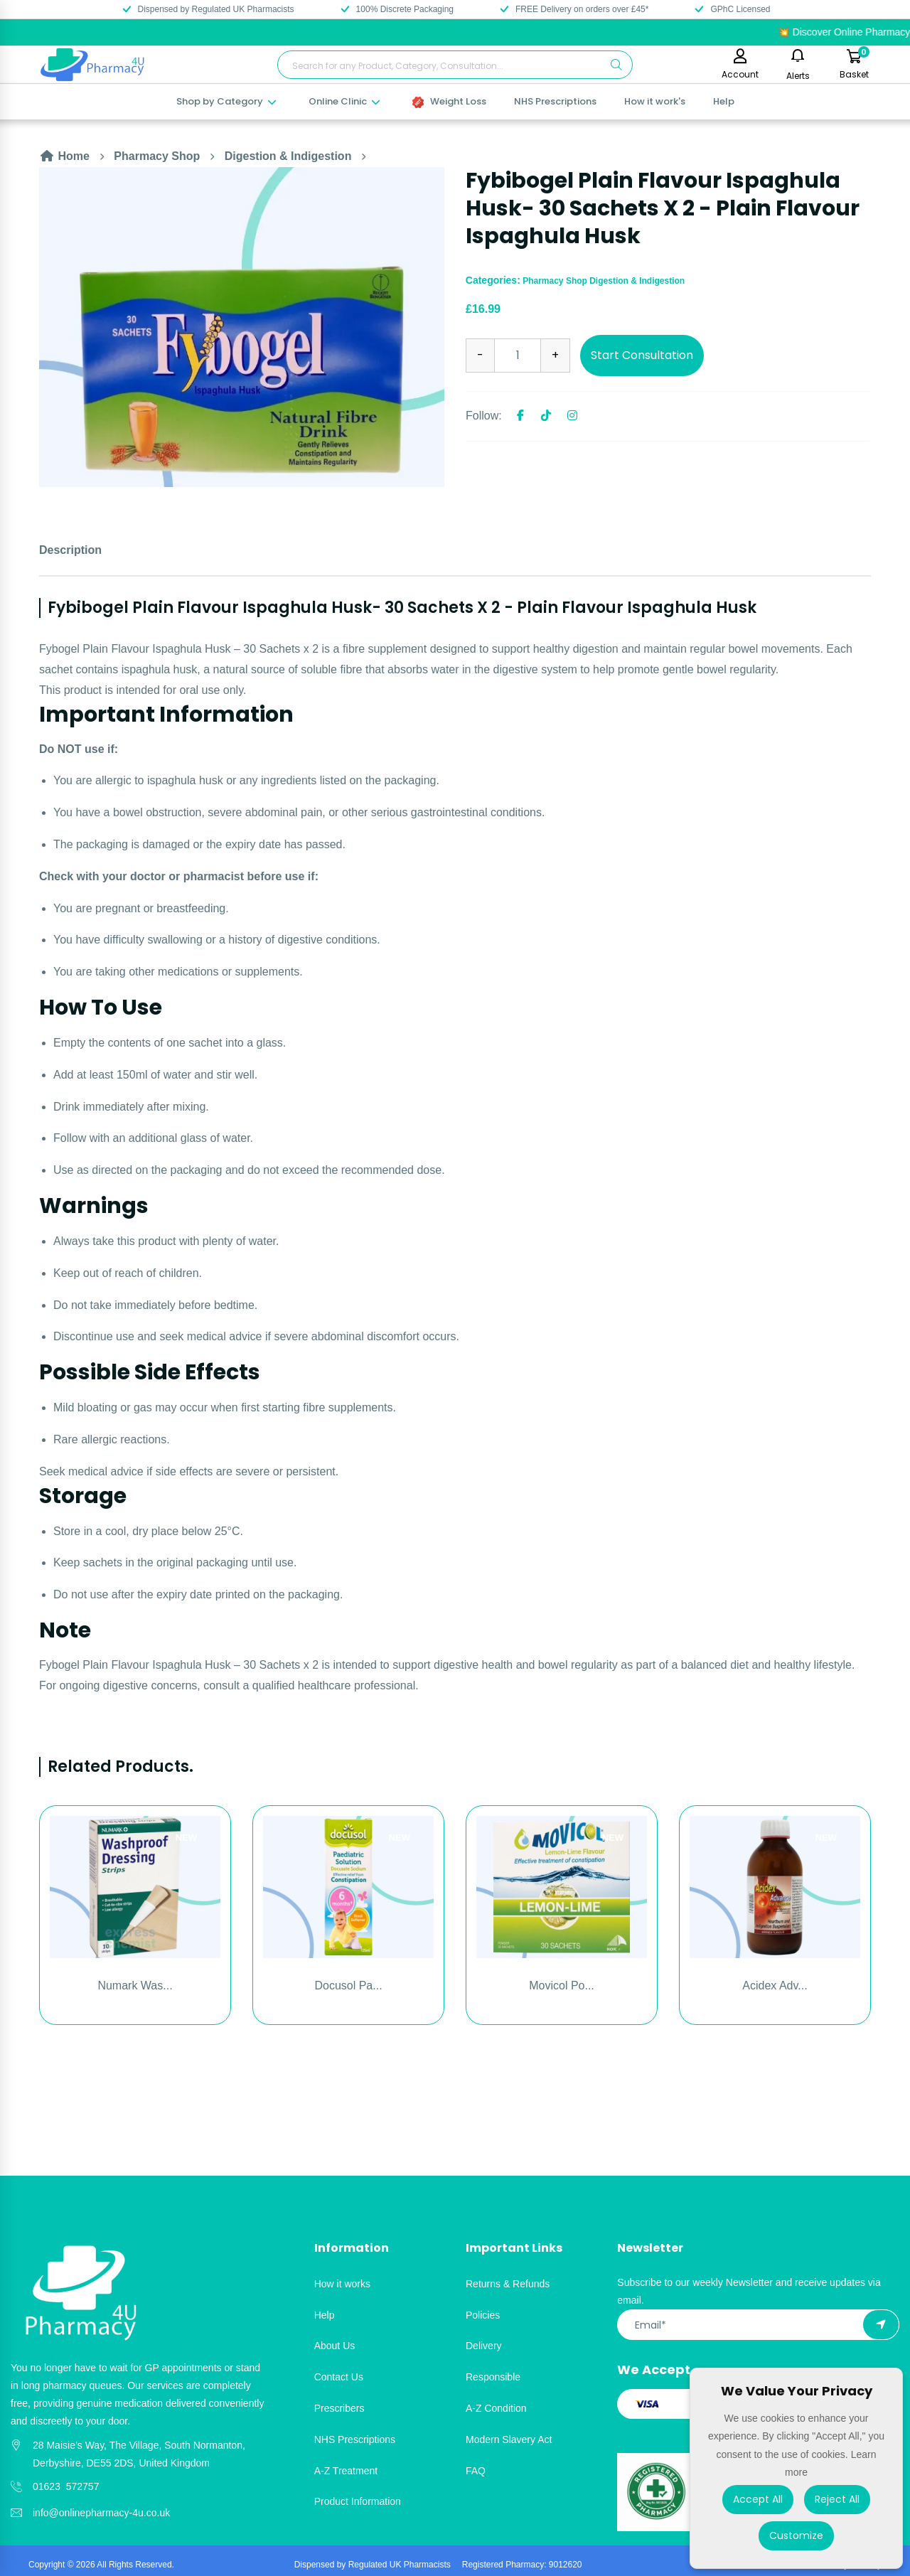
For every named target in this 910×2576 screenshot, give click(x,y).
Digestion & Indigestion (288, 156)
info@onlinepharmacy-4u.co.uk (101, 2512)
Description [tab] (70, 550)
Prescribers (339, 2408)
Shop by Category (227, 101)
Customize (796, 2535)
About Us (334, 2345)
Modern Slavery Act (509, 2439)
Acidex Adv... (774, 1985)
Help (723, 101)
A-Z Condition (496, 2408)
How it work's (654, 101)
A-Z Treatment (346, 2470)
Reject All (837, 2499)
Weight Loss (449, 101)
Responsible (493, 2377)
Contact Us (338, 2377)
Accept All (758, 2499)
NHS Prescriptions (555, 101)
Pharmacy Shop (157, 156)
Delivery (484, 2345)
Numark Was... (134, 1985)
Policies (483, 2315)
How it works (342, 2283)
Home (64, 156)
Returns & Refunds (508, 2283)
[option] (241, 327)
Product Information (357, 2501)
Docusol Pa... (348, 1985)
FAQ (476, 2470)
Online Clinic (345, 101)
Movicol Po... (561, 1985)
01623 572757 (66, 2486)
